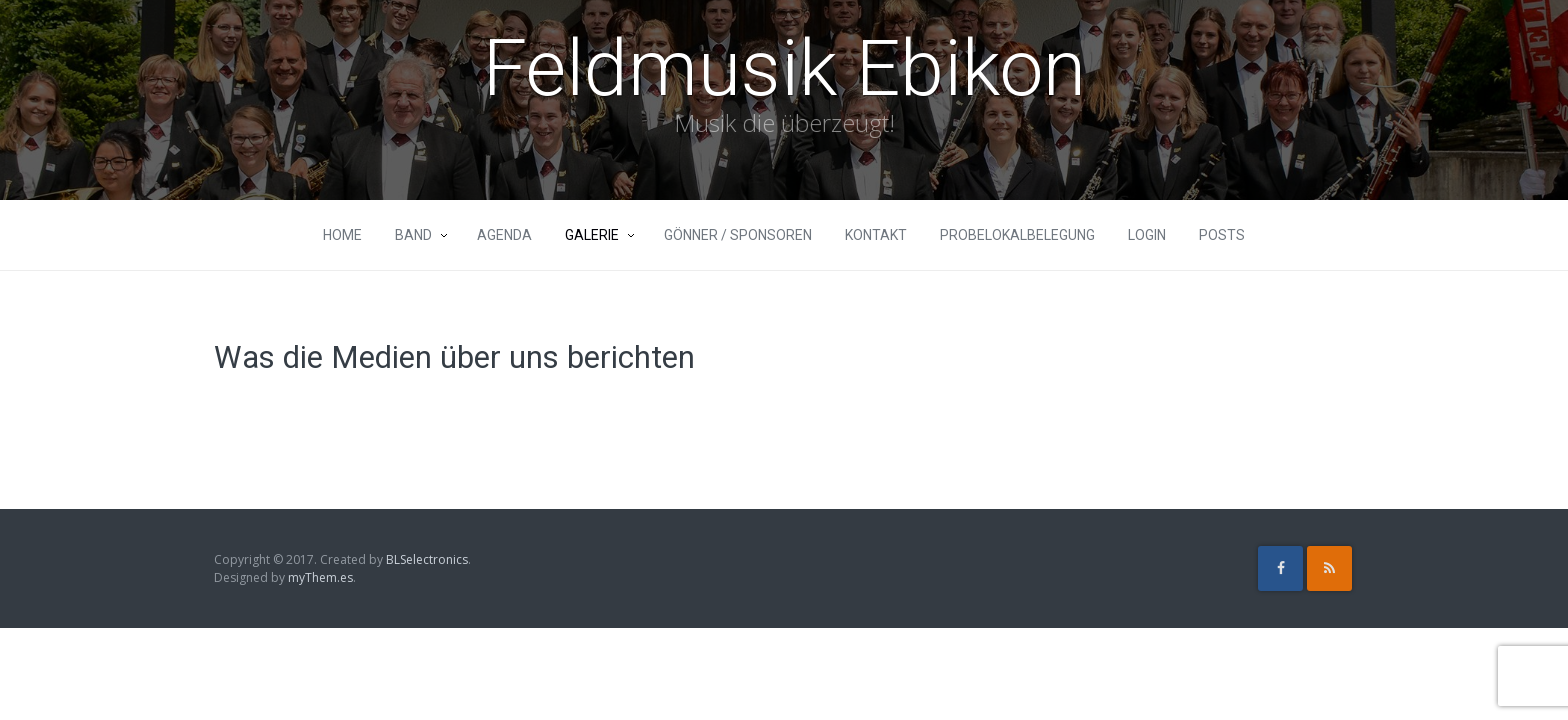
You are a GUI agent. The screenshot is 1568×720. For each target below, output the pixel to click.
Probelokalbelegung (1017, 235)
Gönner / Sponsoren (738, 235)
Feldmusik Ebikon (784, 68)
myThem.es (320, 577)
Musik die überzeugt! (784, 123)
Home (342, 235)
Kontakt (876, 235)
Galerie (592, 235)
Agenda (504, 235)
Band (413, 235)
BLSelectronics (427, 559)
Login (1147, 235)
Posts (1222, 235)
